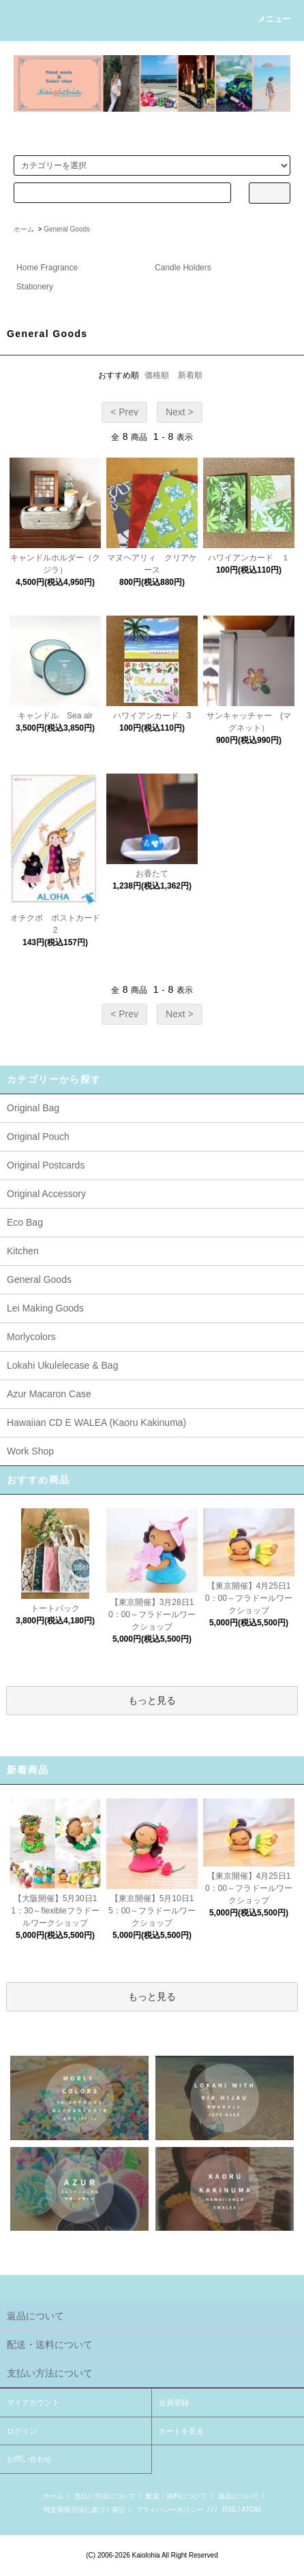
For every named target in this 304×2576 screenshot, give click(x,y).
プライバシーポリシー (170, 2509)
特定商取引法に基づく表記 (84, 2509)
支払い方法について (105, 2496)
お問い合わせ (29, 2459)
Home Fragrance (47, 267)
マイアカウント (33, 2402)
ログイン (22, 2431)
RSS (229, 2509)
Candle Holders (183, 267)
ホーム (24, 229)
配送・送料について (176, 2496)
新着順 (190, 375)
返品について (238, 2496)
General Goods (67, 229)
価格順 (157, 375)
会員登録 (174, 2402)
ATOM (250, 2509)
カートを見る (181, 2431)
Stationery (34, 286)
